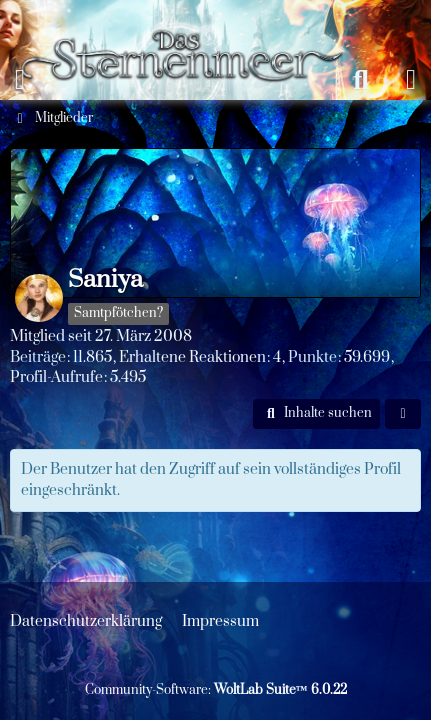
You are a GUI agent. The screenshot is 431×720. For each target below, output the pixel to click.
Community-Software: (216, 690)
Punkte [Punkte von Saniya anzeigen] (312, 357)
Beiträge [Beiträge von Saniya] (38, 357)
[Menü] (20, 80)
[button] (316, 414)
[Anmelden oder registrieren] (411, 80)
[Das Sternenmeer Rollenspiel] (190, 20)
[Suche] (361, 80)
